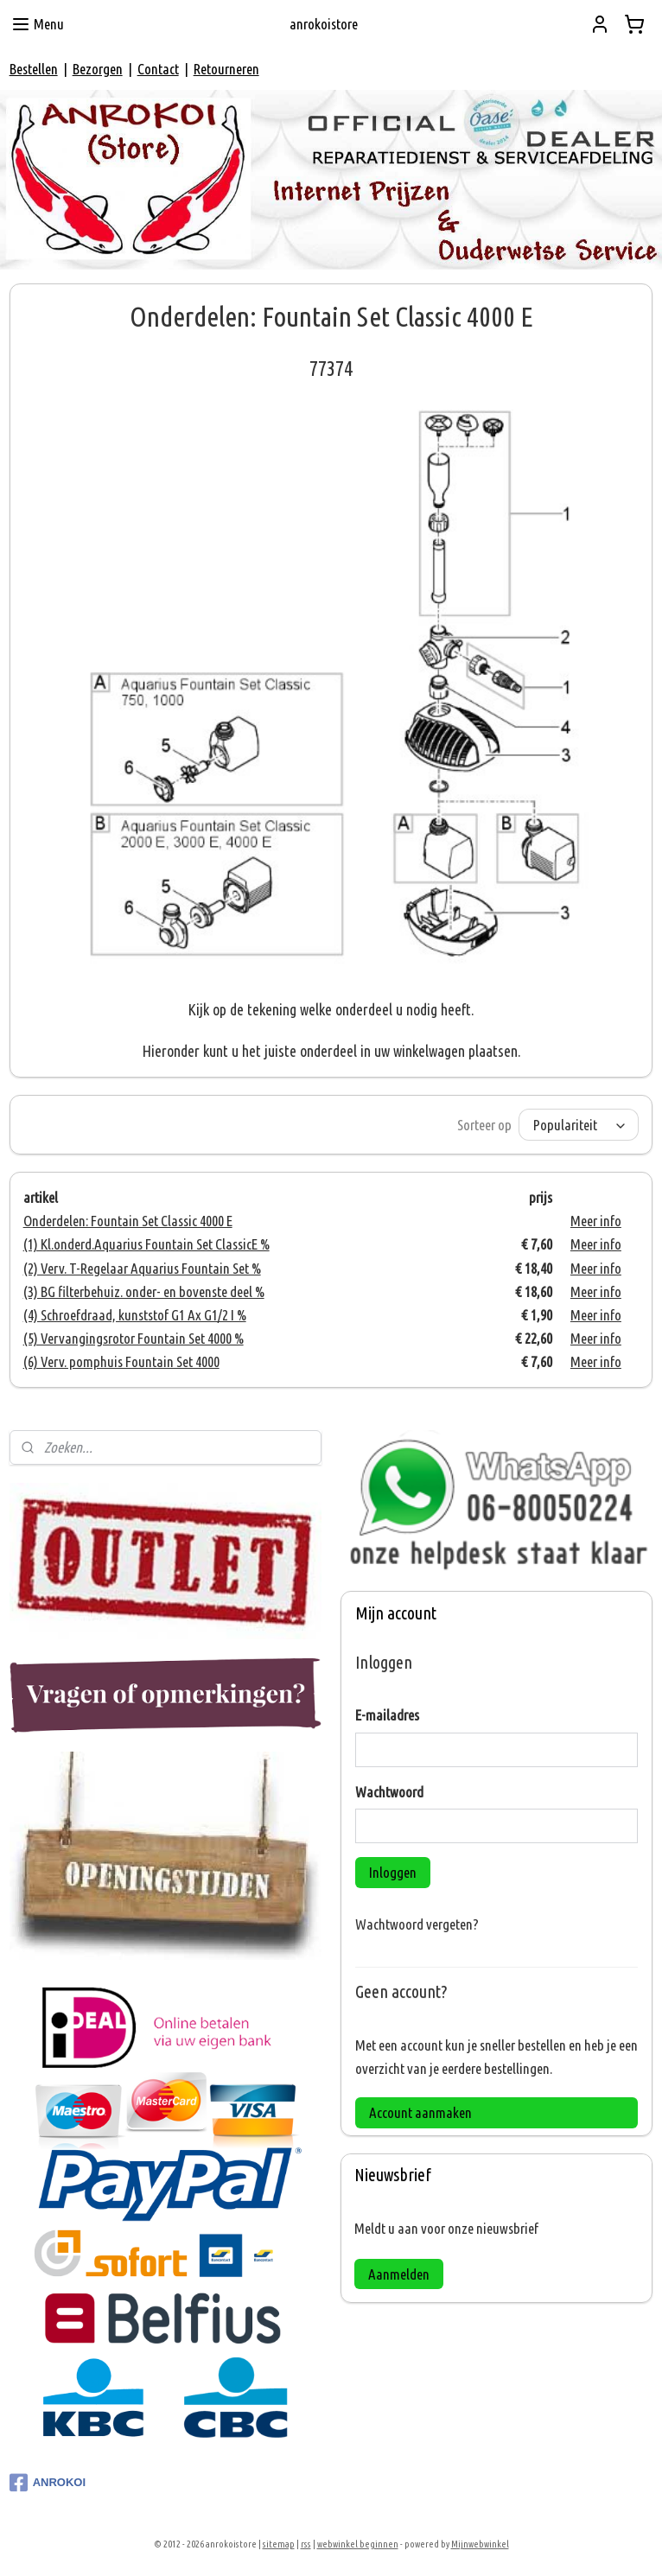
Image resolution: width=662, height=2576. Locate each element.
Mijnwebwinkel (480, 2544)
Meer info (595, 1220)
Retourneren (226, 68)
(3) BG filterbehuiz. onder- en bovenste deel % (143, 1291)
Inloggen (393, 1872)
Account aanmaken (420, 2112)
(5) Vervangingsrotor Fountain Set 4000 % (133, 1338)
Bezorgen (98, 68)
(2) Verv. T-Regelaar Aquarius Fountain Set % (142, 1268)
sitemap (279, 2544)
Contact (158, 68)
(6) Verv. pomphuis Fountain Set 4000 (121, 1361)
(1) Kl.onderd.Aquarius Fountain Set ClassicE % (146, 1244)
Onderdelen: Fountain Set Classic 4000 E (127, 1220)
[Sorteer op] (578, 1125)
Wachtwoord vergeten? (417, 1924)
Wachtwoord (389, 1792)
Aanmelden (399, 2274)
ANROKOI (48, 2482)
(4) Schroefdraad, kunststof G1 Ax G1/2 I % (134, 1315)
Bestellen (34, 68)
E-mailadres (387, 1715)
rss (306, 2544)
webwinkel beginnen (357, 2544)
